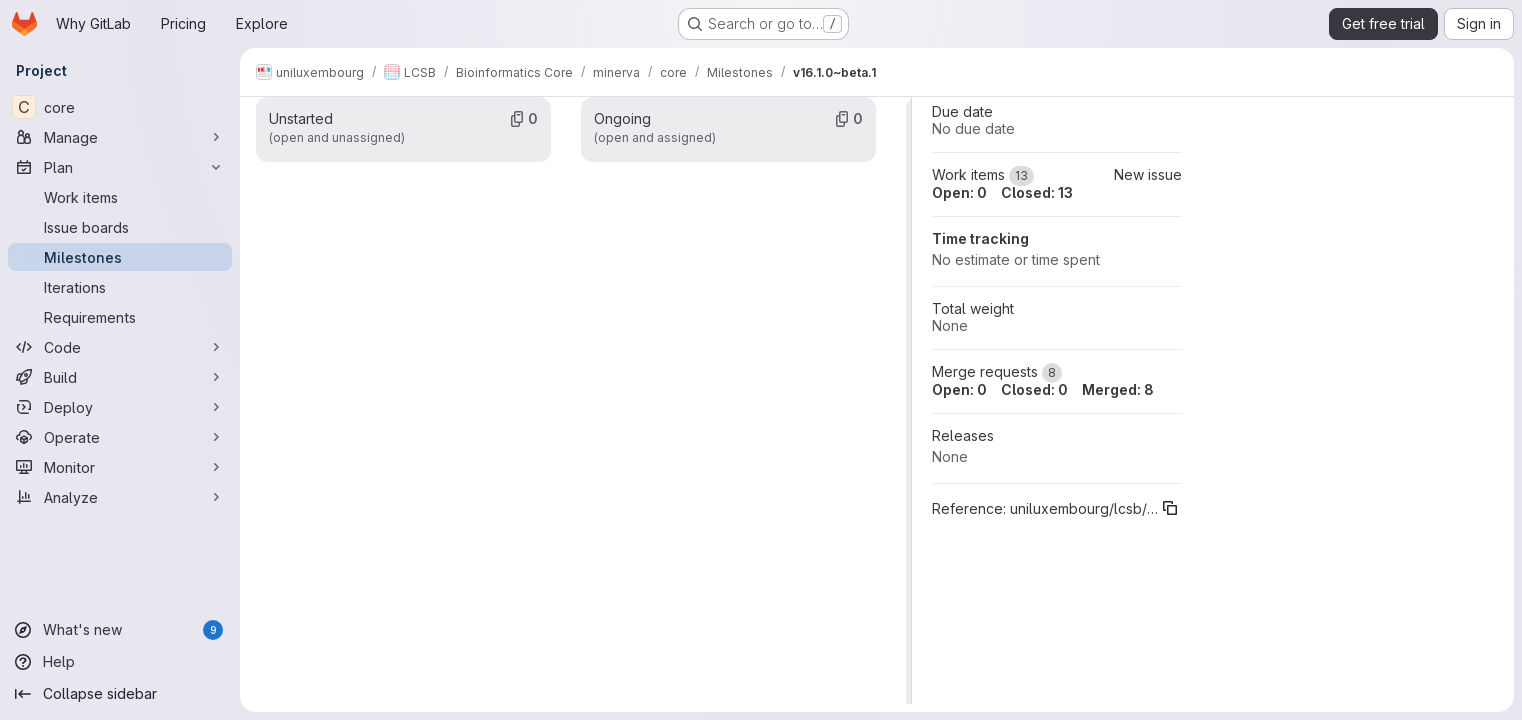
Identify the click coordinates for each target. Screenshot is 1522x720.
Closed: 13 (1037, 192)
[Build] (120, 377)
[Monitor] (120, 467)
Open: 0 (959, 192)
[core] (120, 107)
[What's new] (120, 630)
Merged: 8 (1118, 389)
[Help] (120, 662)
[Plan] (120, 167)
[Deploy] (120, 407)
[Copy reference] (1170, 508)
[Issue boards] (120, 227)
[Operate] (120, 437)
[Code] (120, 347)
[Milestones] (120, 257)
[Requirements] (120, 317)
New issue (1148, 174)
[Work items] (120, 197)
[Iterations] (120, 287)
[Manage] (120, 137)
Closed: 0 (1034, 389)
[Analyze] (120, 497)
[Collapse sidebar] (120, 694)
